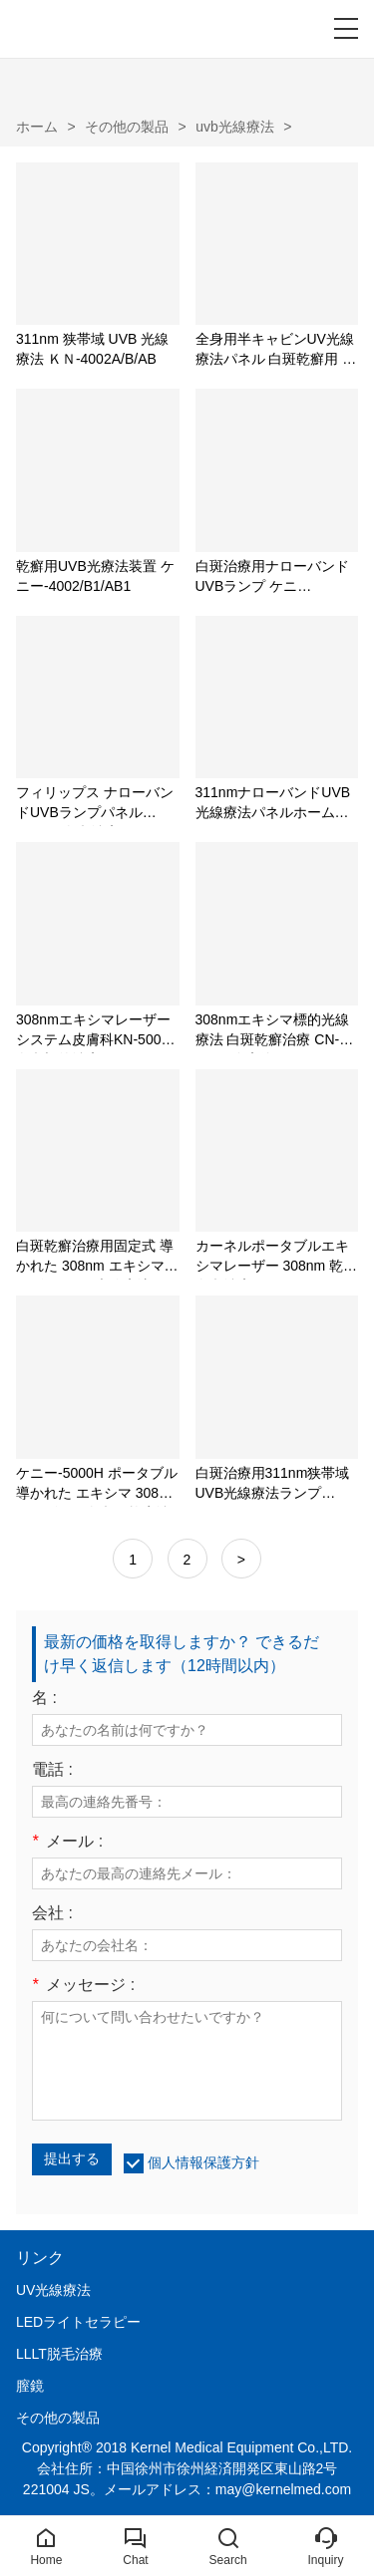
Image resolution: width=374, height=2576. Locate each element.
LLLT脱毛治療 (59, 2354)
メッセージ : (83, 1985)
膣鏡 (30, 2386)
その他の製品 (127, 127)
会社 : (52, 1913)
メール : (67, 1842)
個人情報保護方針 (203, 2162)
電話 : (52, 1770)
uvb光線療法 (234, 127)
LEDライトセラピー (78, 2322)
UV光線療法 (53, 2290)
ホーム (37, 127)
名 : (44, 1698)
